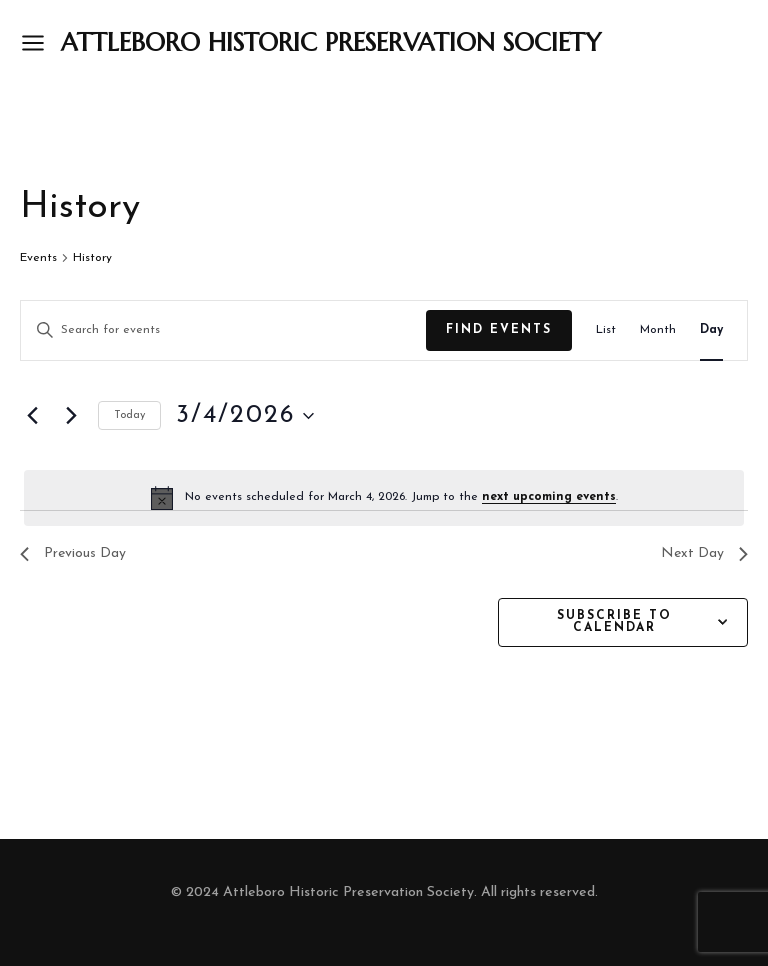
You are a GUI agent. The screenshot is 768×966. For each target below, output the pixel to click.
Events (38, 258)
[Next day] (71, 416)
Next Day (704, 554)
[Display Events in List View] (606, 330)
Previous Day (73, 554)
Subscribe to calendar (614, 622)
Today (129, 415)
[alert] (384, 498)
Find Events (499, 330)
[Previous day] (32, 416)
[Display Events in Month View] (658, 330)
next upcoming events (549, 497)
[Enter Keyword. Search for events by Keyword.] (223, 330)
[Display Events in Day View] (711, 330)
